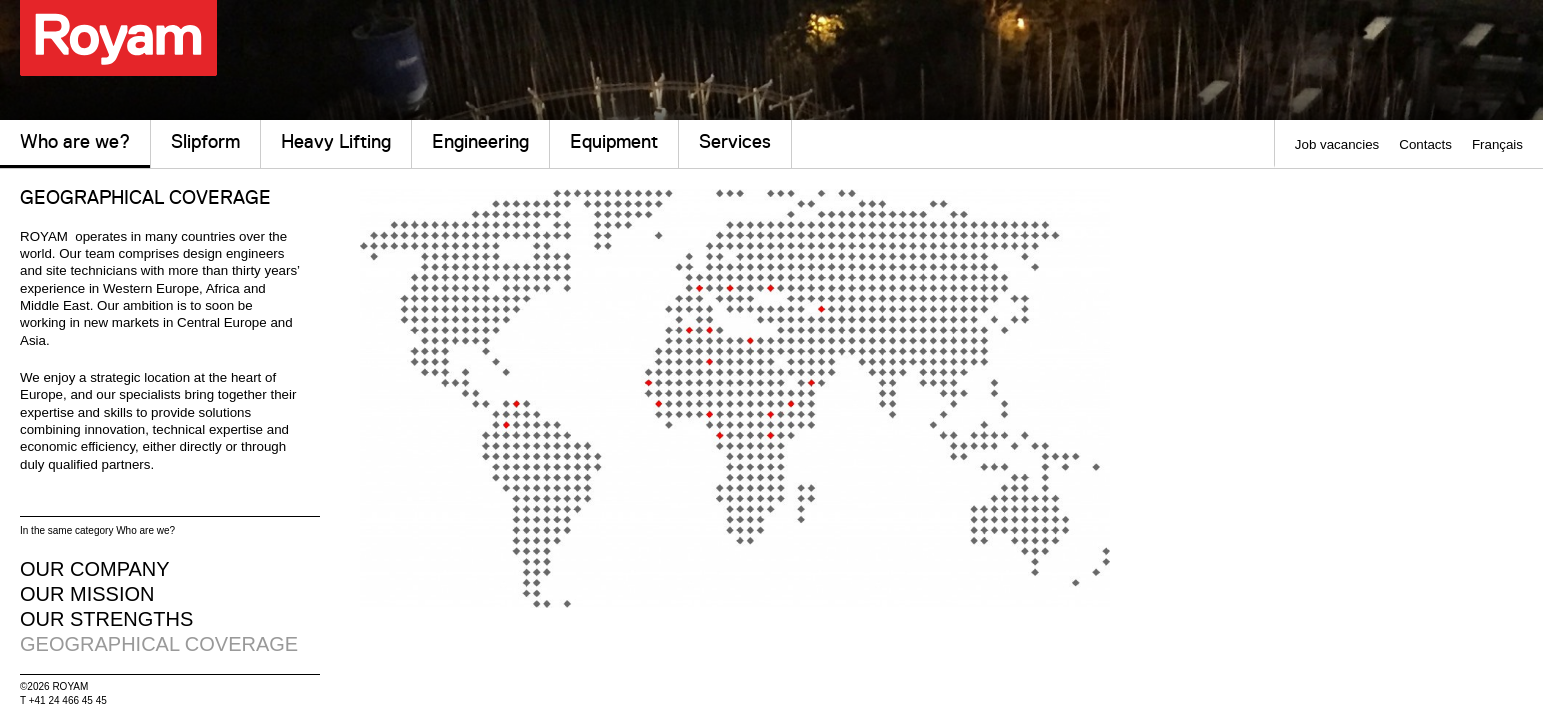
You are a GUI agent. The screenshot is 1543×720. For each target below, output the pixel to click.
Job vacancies (1337, 144)
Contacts (1425, 144)
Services (735, 141)
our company (95, 569)
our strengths (106, 619)
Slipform (205, 141)
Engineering (480, 141)
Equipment (614, 141)
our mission (87, 594)
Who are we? (75, 149)
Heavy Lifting (336, 141)
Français (1497, 144)
